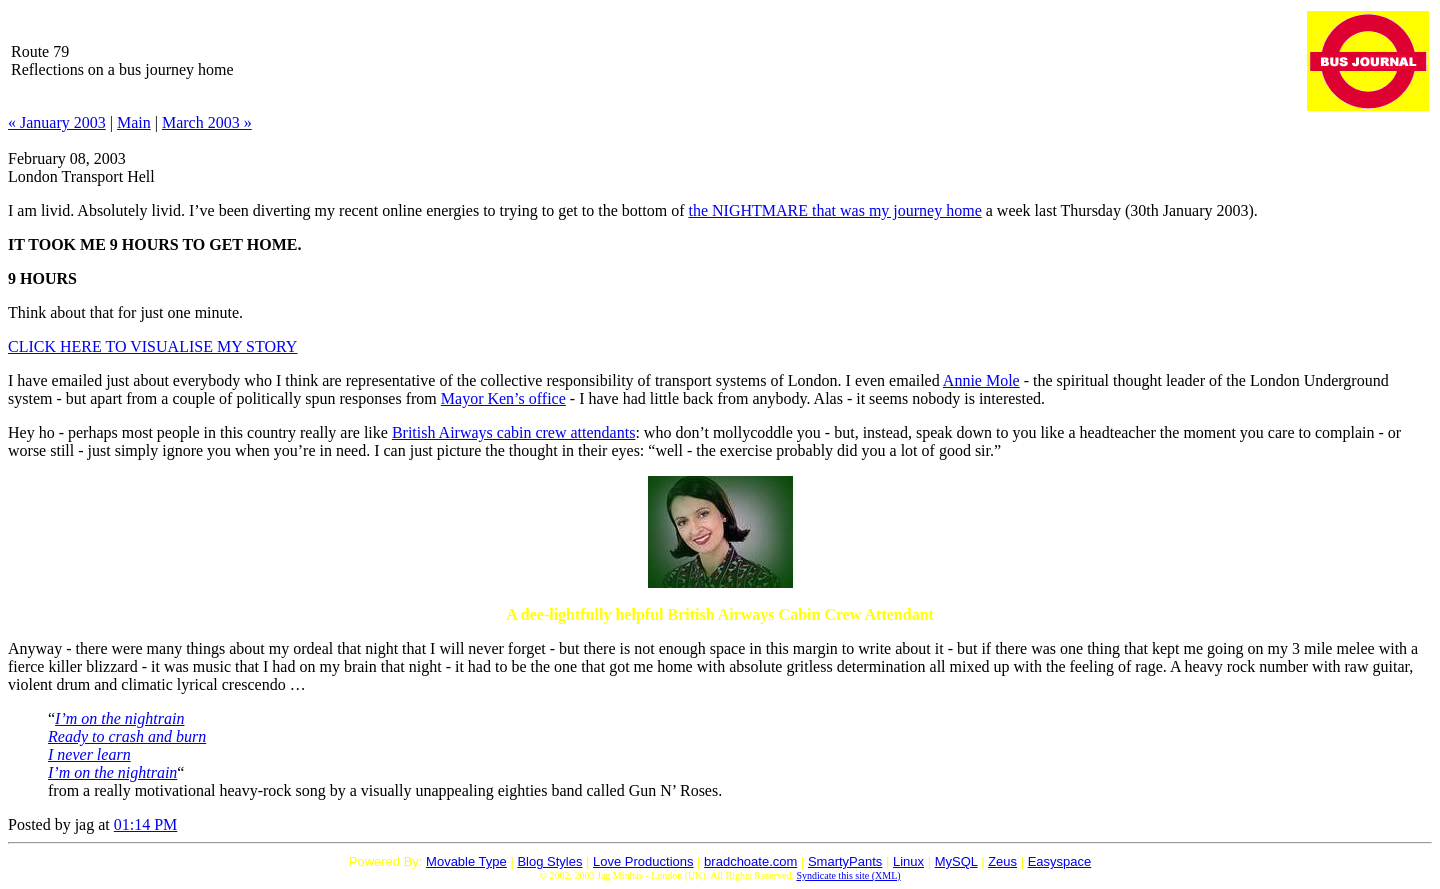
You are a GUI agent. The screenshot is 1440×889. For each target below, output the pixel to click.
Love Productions (643, 861)
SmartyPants (845, 861)
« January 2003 (57, 122)
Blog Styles (549, 861)
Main (134, 122)
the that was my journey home (834, 210)
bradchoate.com (750, 861)
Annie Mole (981, 380)
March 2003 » (207, 122)
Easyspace (1060, 861)
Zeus (1002, 861)
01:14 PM (146, 824)
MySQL (956, 861)
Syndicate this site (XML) (848, 875)
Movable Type (466, 861)
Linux (908, 861)
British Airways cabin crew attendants (514, 432)
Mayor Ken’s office (503, 398)
